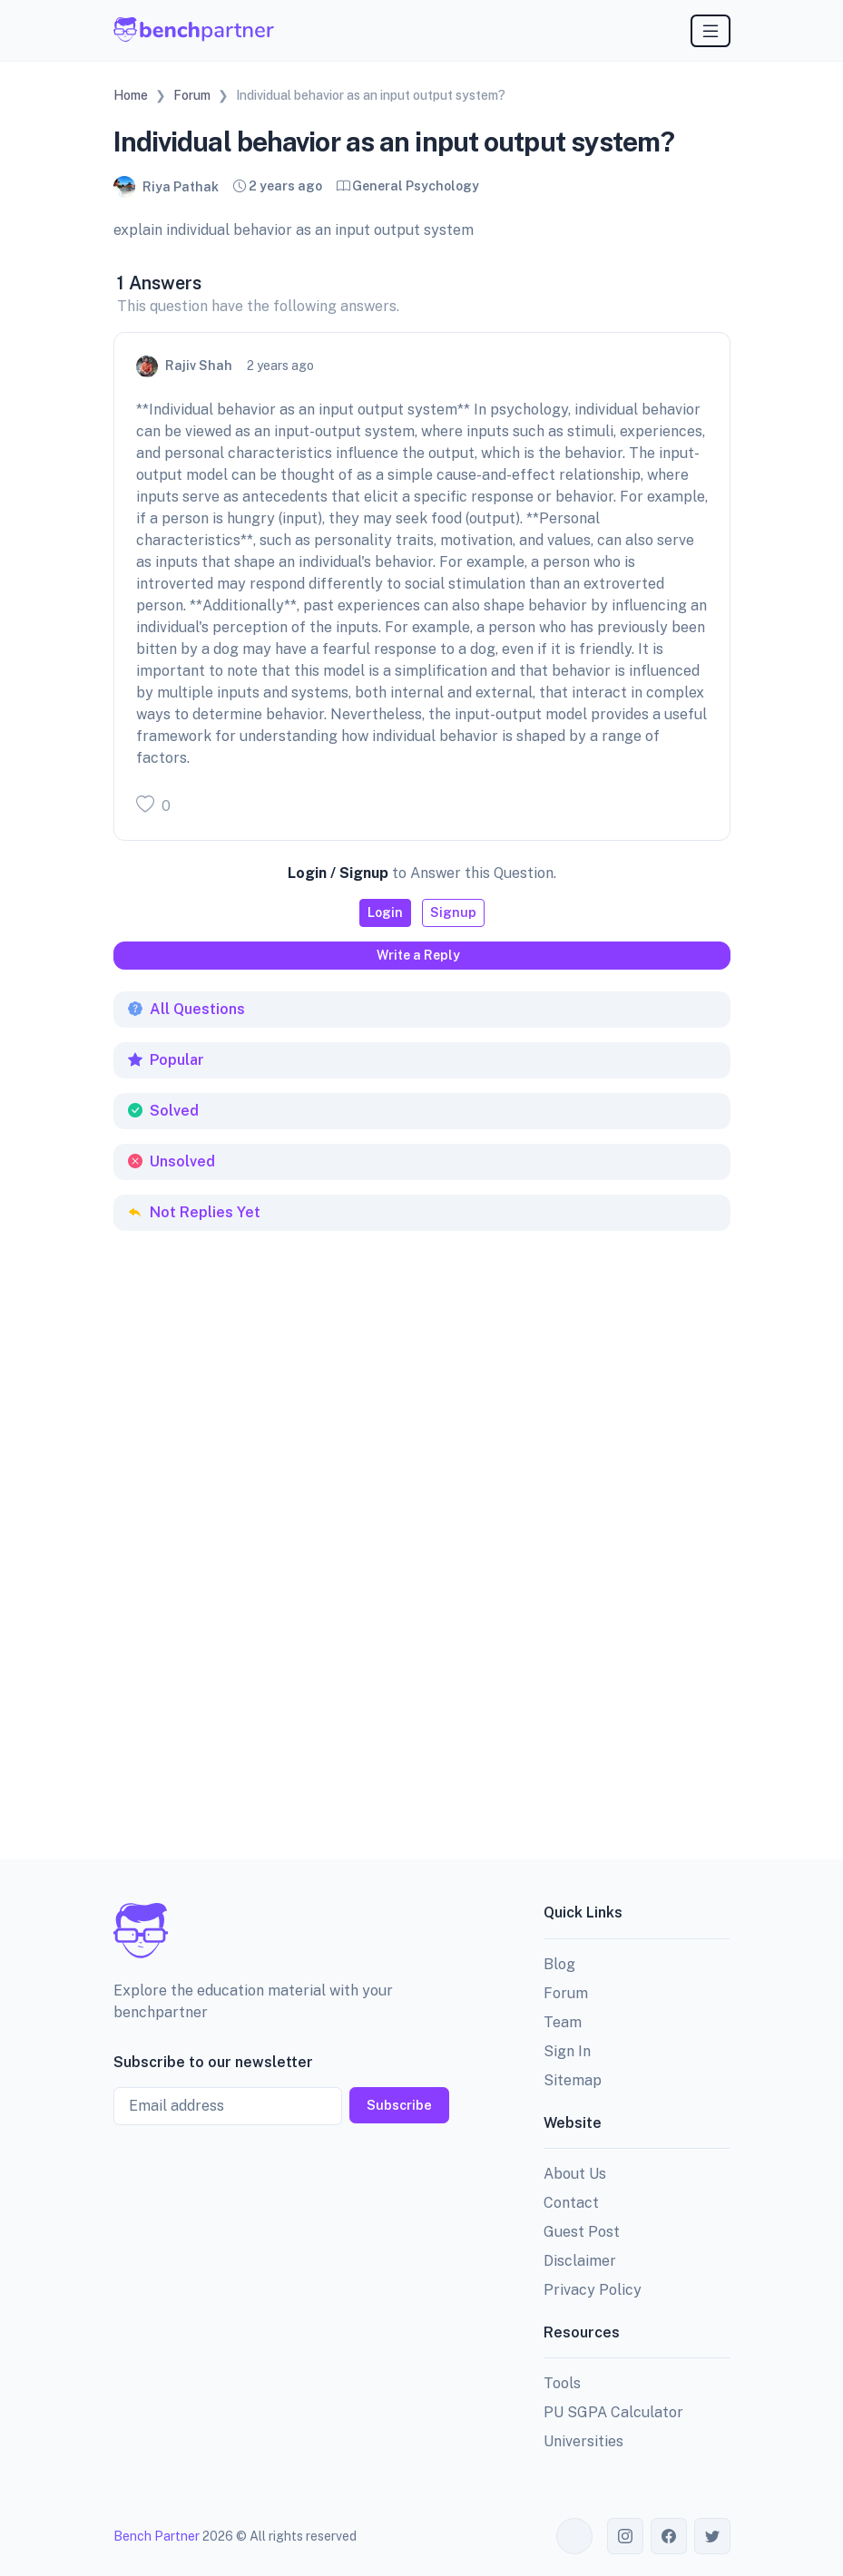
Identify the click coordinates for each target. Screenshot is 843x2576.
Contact (571, 2202)
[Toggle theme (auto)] (574, 2536)
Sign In (567, 2051)
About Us (575, 2173)
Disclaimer (580, 2260)
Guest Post (582, 2231)
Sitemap (573, 2080)
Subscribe (399, 2105)
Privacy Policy (593, 2289)
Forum (566, 1993)
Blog (559, 1964)
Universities (583, 2441)
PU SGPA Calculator (613, 2412)
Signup (453, 912)
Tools (562, 2383)
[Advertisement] (249, 1343)
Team (563, 2022)
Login (385, 912)
